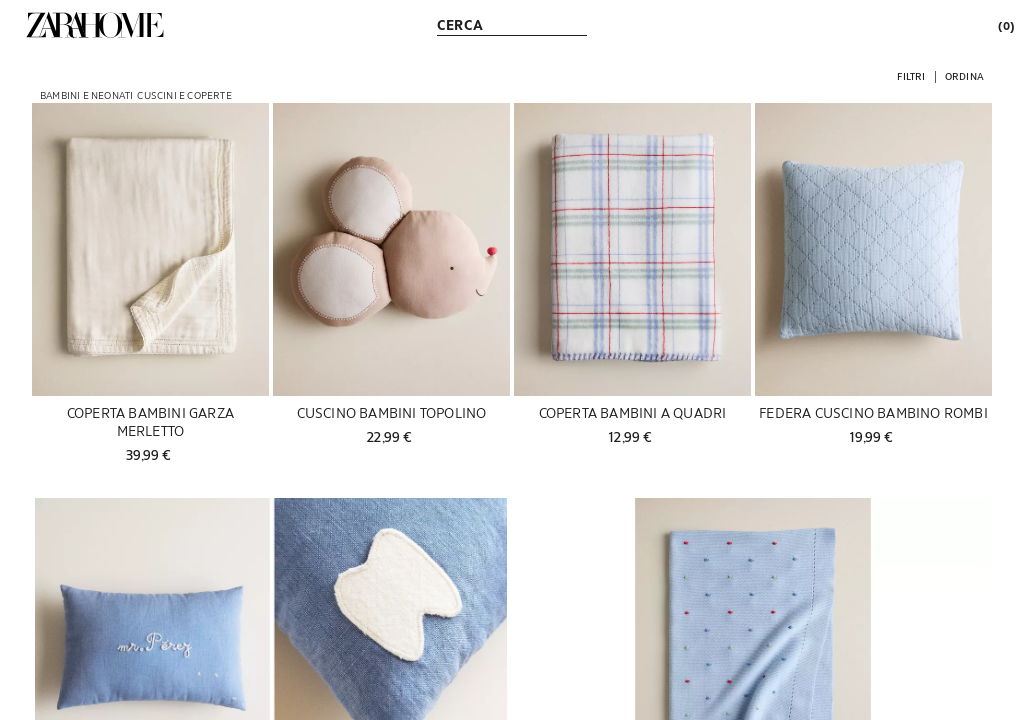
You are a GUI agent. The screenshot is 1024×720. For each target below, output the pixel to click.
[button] (911, 75)
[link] (95, 25)
